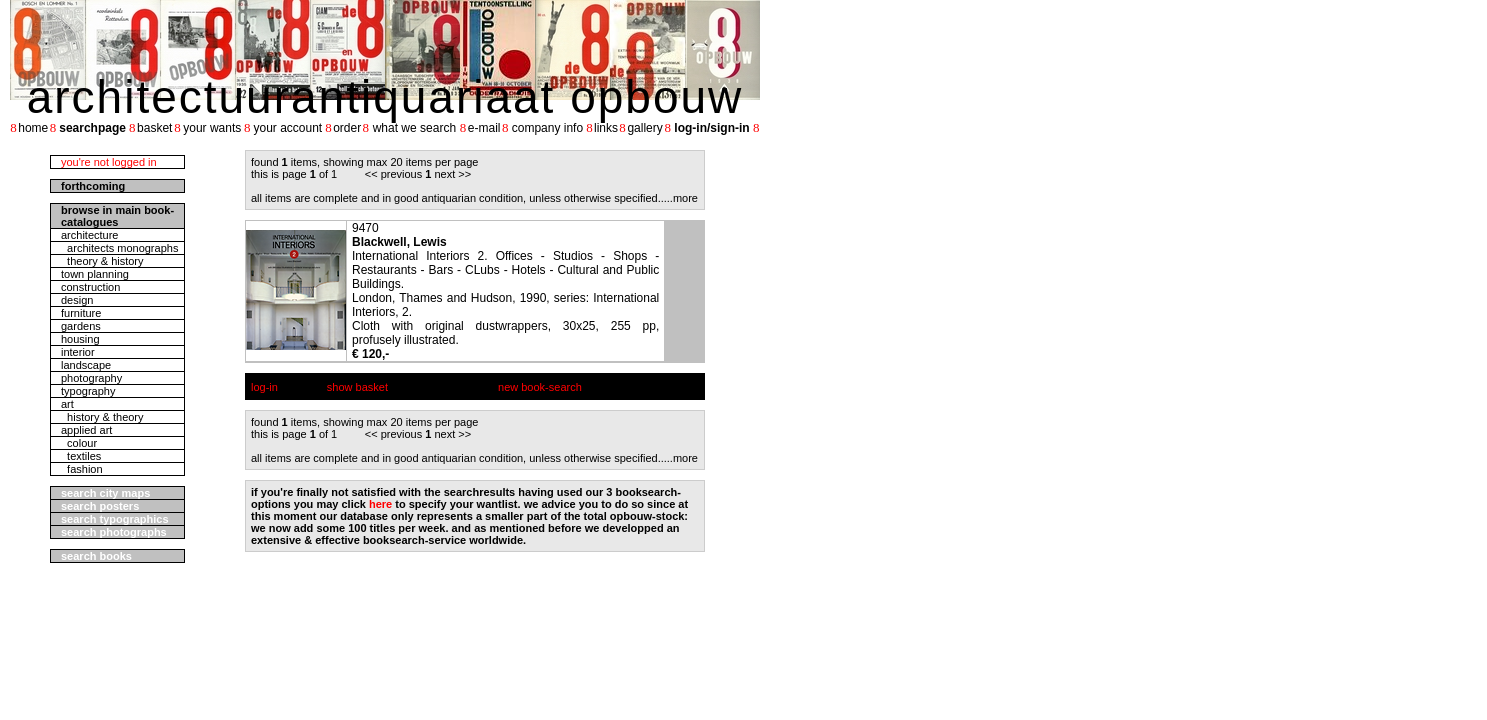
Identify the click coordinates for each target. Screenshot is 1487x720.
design (77, 300)
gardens (81, 326)
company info (547, 128)
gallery (644, 128)
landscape (86, 365)
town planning (95, 274)
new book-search (540, 387)
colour (79, 443)
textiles (81, 456)
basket (154, 128)
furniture (81, 313)
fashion (82, 469)
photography (91, 378)
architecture (89, 235)
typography (88, 391)
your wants (212, 128)
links (606, 128)
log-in (264, 387)
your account (287, 128)
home (33, 128)
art (67, 404)
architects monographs (119, 248)
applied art (86, 430)
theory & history (102, 261)
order (347, 128)
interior (78, 352)
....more (679, 198)
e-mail (484, 128)
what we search (414, 128)
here (380, 504)
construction (90, 287)
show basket (357, 387)
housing (80, 339)
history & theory (102, 417)
